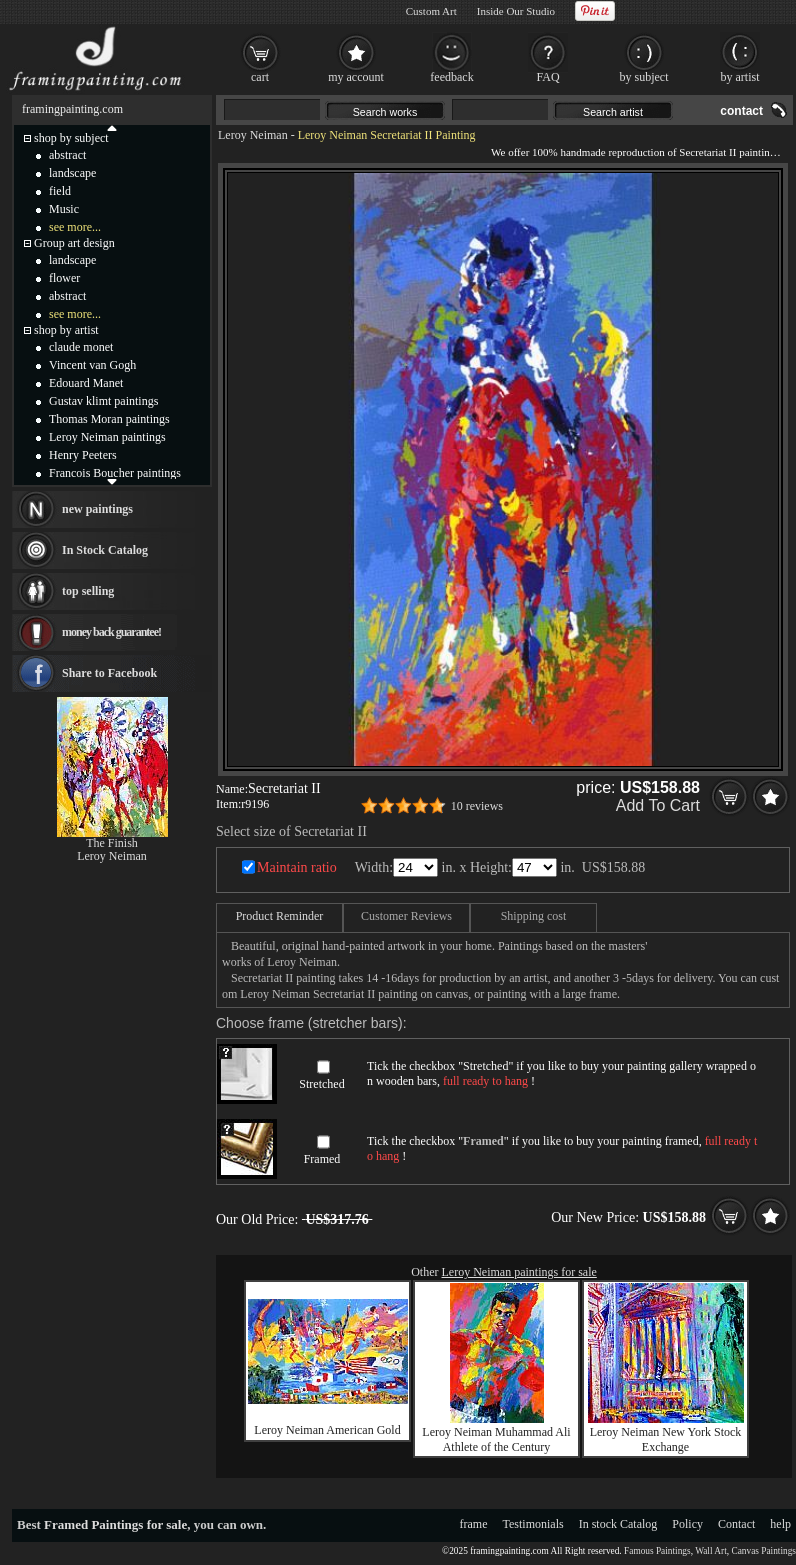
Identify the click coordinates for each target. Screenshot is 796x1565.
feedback (451, 77)
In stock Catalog (618, 1524)
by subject (644, 77)
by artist (740, 77)
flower (64, 278)
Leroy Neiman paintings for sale (519, 1272)
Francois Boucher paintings (115, 473)
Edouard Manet (86, 383)
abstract (67, 155)
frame (474, 1524)
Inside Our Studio (516, 11)
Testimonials (533, 1524)
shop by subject (71, 138)
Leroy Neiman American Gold (327, 1430)
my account (356, 77)
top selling (88, 591)
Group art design (74, 243)
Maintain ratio (297, 867)
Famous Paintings (657, 1551)
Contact (736, 1524)
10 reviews (477, 806)
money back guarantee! (111, 632)
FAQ (547, 77)
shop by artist (66, 330)
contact (741, 111)
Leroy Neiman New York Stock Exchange (666, 1439)
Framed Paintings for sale (115, 1524)
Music (64, 209)
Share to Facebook (109, 673)
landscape (72, 173)
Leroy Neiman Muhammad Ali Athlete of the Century (496, 1439)
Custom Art (431, 11)
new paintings (97, 509)
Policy (687, 1524)
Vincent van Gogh (92, 365)
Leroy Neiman (253, 135)
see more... (75, 227)
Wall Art (711, 1551)
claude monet (81, 347)
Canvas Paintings (763, 1551)
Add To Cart (658, 805)
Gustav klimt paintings (103, 401)
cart (260, 77)
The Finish (112, 843)
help (780, 1524)
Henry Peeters (83, 455)
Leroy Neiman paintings (107, 437)
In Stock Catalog (105, 550)
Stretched (321, 1084)
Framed (322, 1159)
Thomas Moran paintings (109, 419)
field (60, 191)
